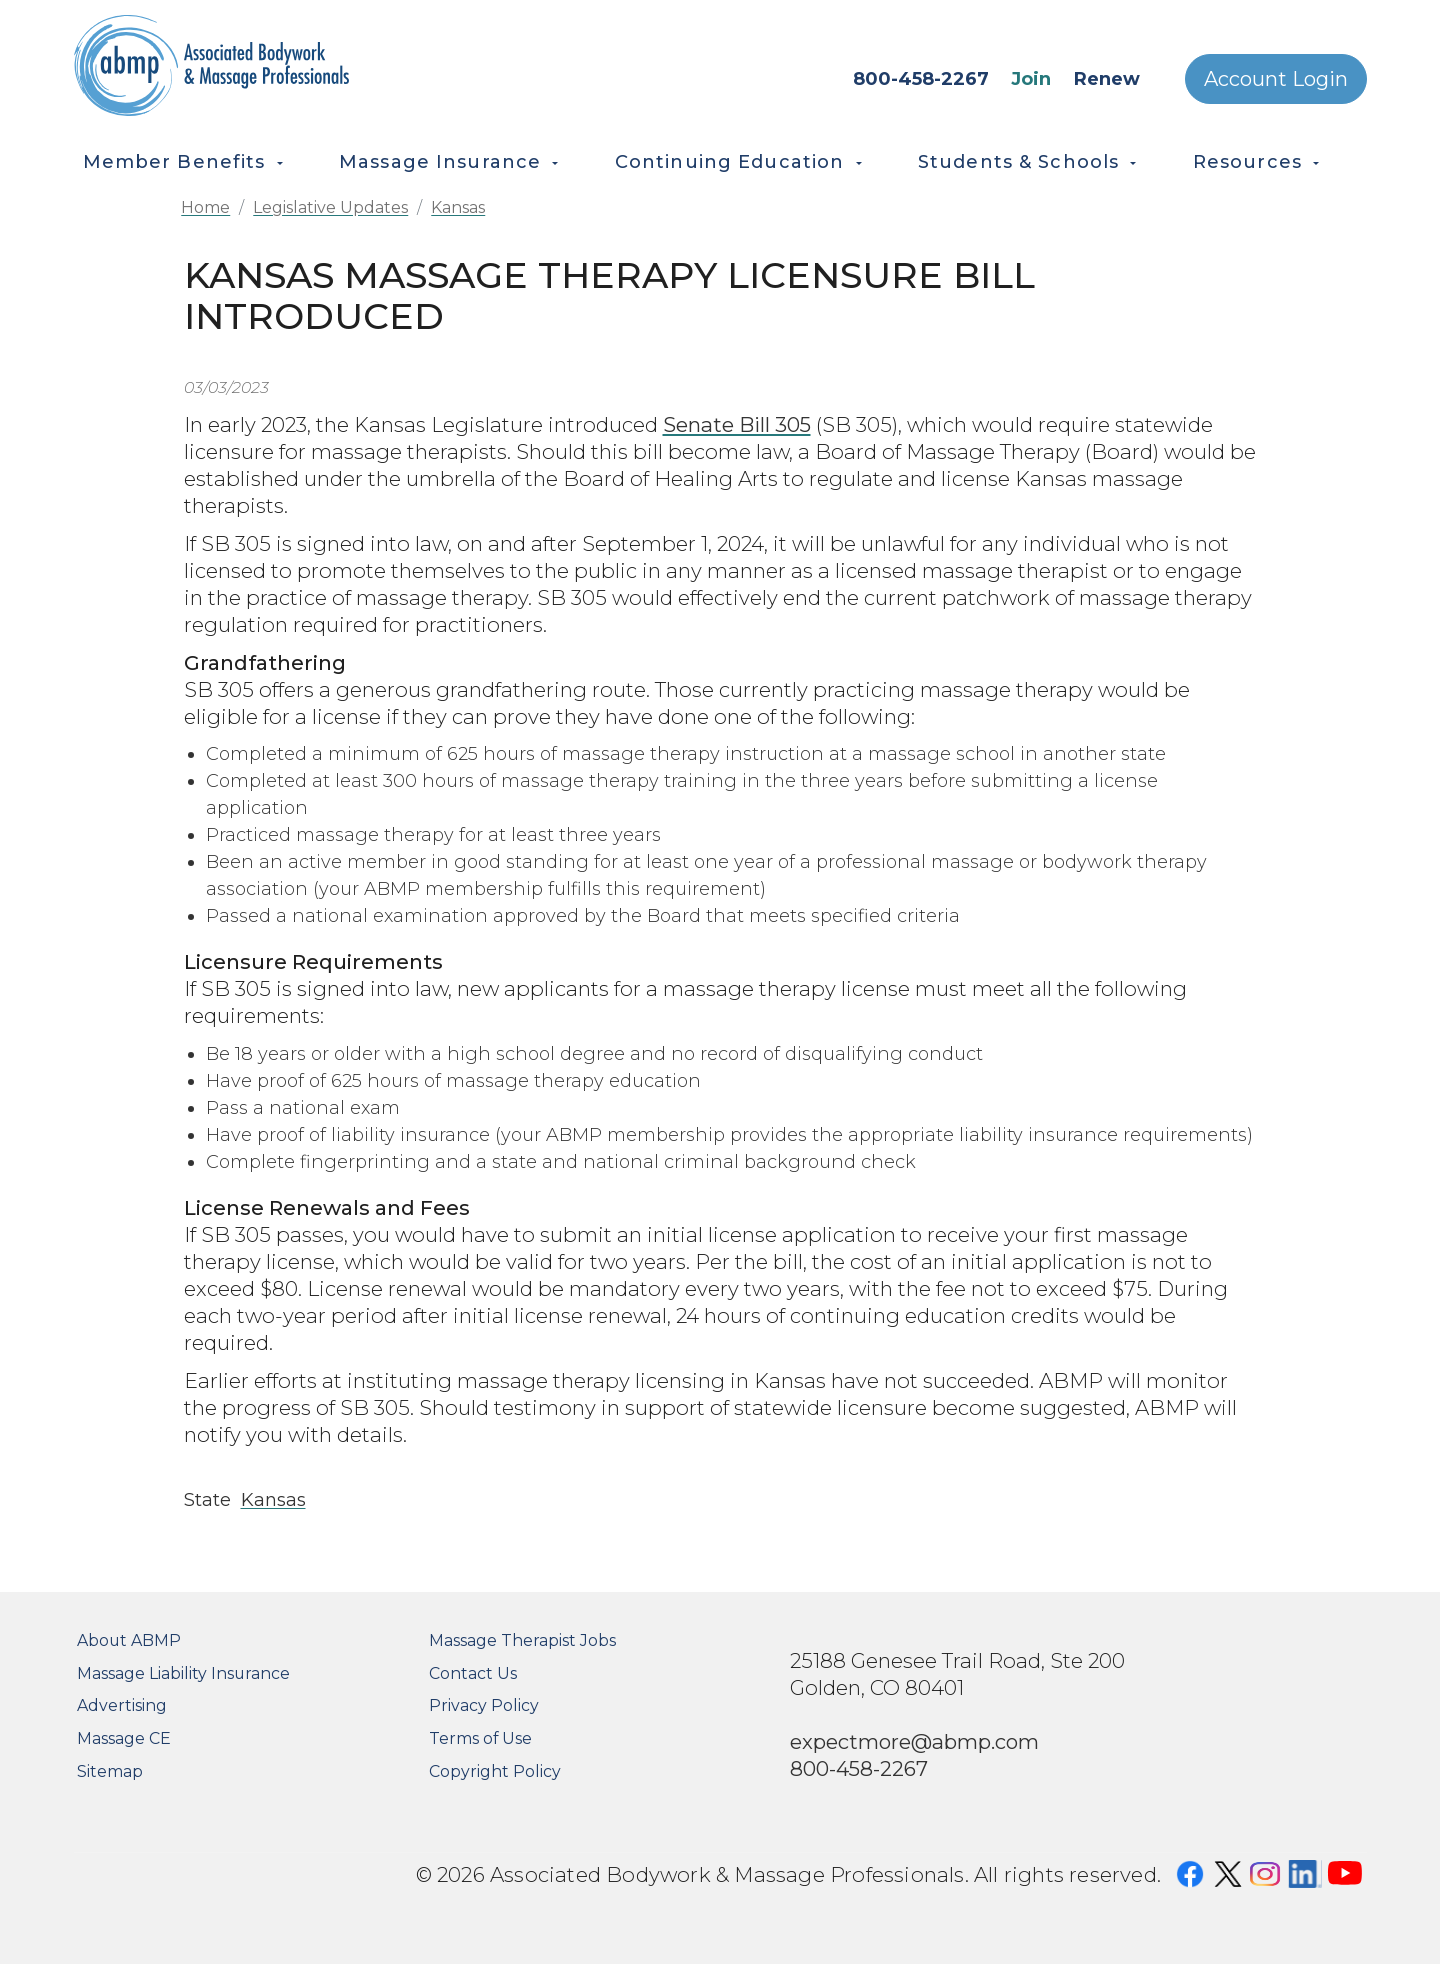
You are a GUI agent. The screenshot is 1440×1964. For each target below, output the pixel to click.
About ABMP (129, 1640)
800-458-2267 (921, 79)
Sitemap (110, 1771)
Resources (1247, 162)
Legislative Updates (330, 207)
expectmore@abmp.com (914, 1741)
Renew (1107, 79)
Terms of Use (480, 1738)
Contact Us (473, 1673)
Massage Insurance (440, 162)
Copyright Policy (495, 1771)
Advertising (122, 1705)
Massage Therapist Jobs (522, 1640)
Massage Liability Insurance (183, 1673)
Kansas (458, 207)
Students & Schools (1018, 162)
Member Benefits (174, 162)
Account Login (1276, 79)
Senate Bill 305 (737, 424)
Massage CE (124, 1738)
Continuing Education (730, 162)
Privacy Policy (484, 1705)
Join (1031, 79)
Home (205, 207)
